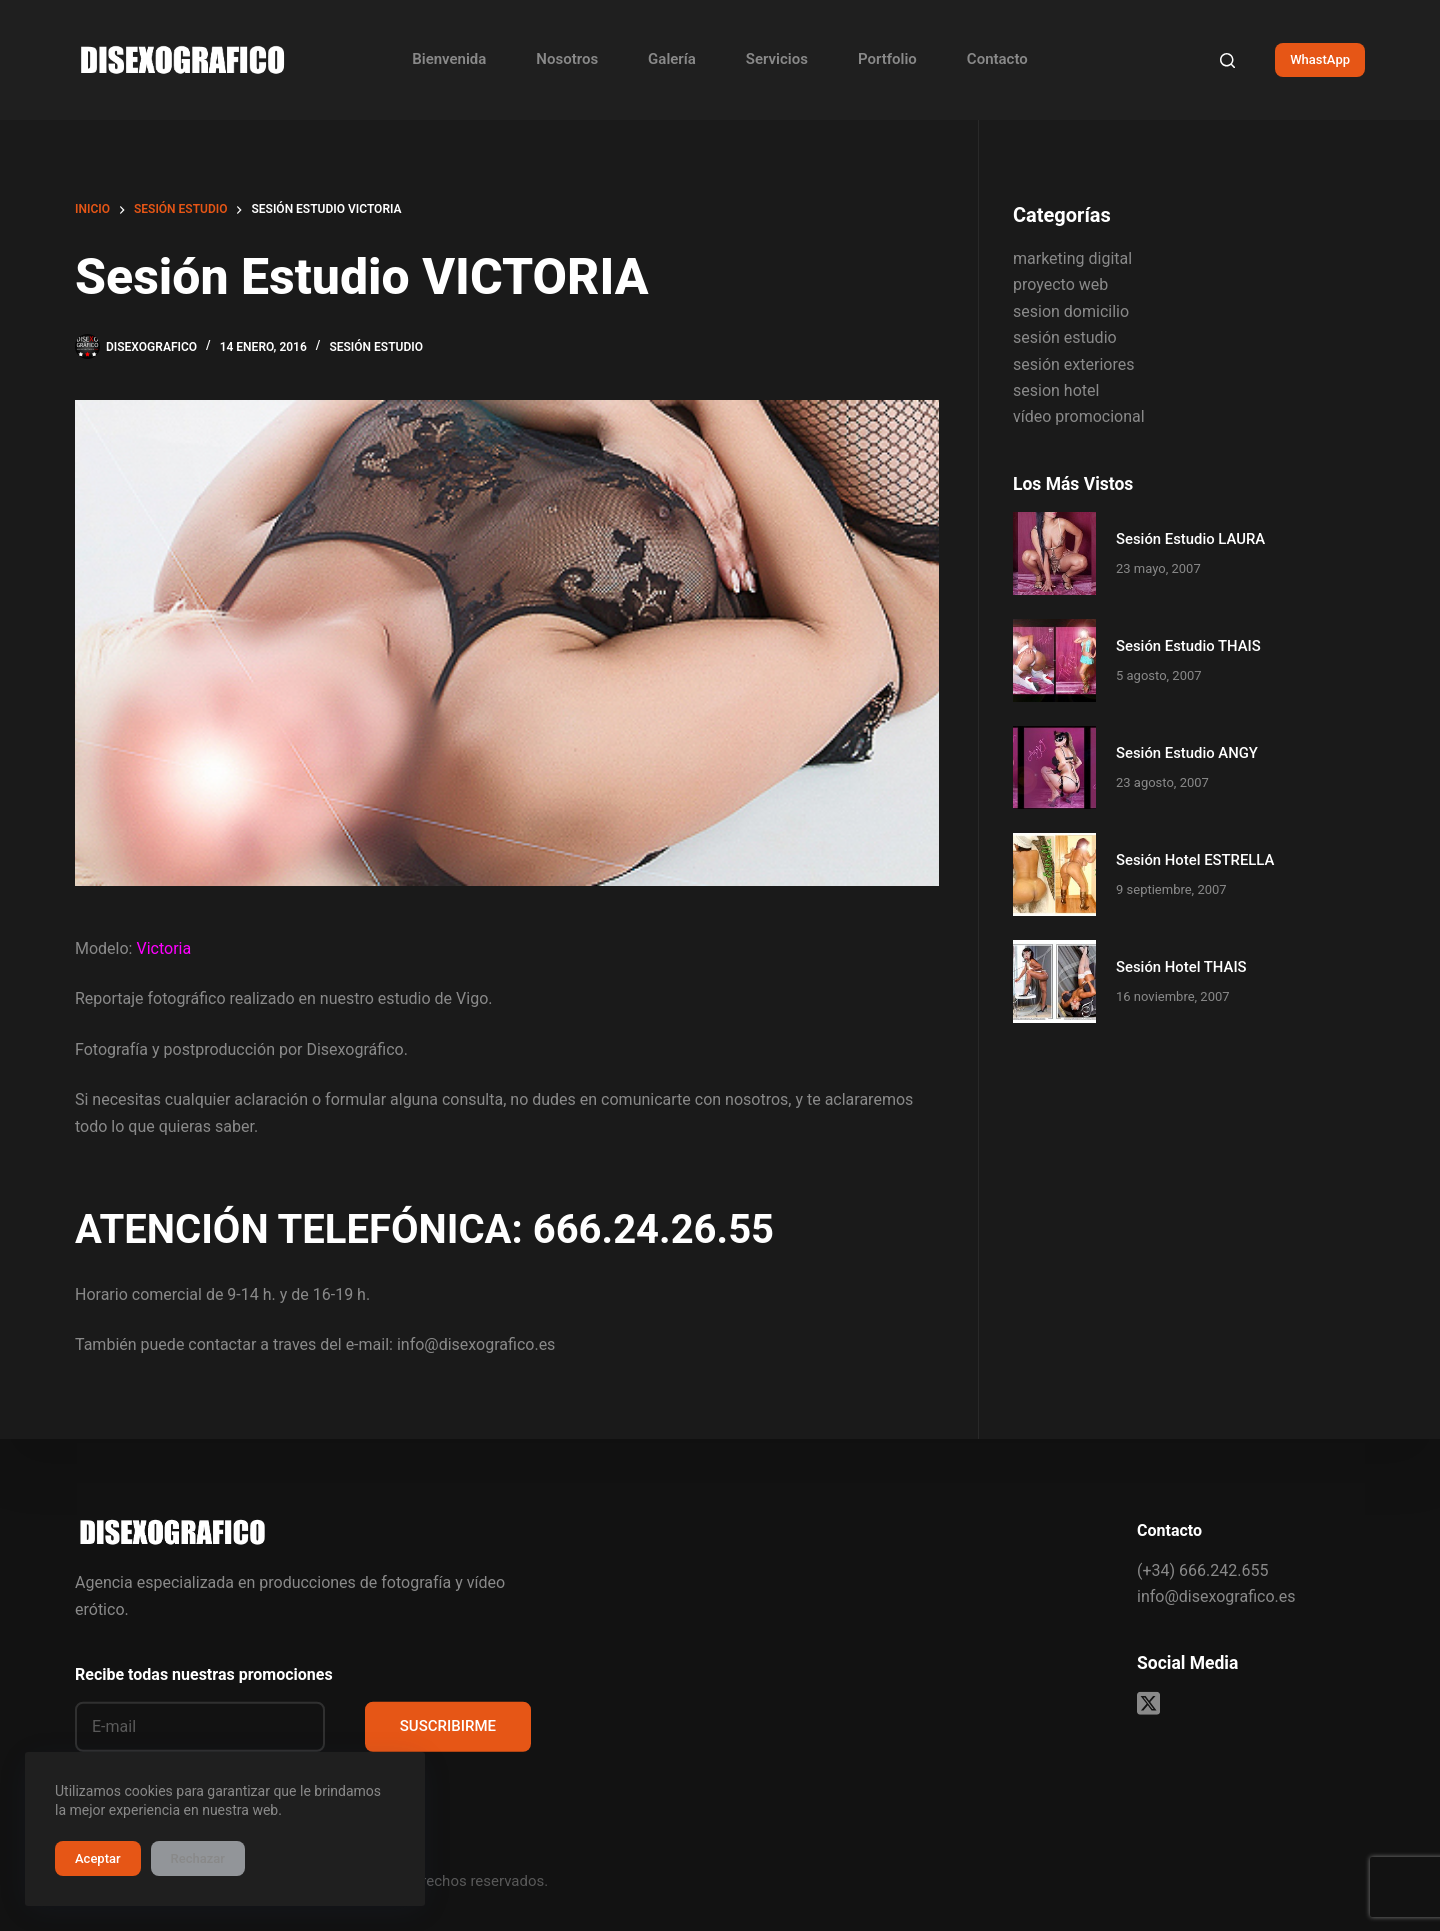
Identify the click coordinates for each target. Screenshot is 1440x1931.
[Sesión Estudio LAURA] (1054, 553)
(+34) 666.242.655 (1202, 1569)
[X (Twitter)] (1148, 1703)
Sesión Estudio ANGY (1187, 753)
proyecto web (1060, 284)
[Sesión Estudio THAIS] (1054, 660)
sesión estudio (376, 347)
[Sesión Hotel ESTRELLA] (1054, 874)
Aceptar (98, 1858)
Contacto (997, 59)
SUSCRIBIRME (448, 1726)
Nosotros (567, 59)
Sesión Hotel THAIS (1181, 967)
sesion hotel (1056, 390)
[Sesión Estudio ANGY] (1054, 767)
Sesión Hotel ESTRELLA (1195, 860)
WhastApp (1320, 59)
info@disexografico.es (1216, 1596)
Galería (672, 59)
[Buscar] (1227, 60)
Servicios (777, 59)
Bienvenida (449, 59)
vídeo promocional (1079, 416)
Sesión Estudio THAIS (1188, 646)
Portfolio (887, 59)
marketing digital (1072, 258)
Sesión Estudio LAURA (1190, 539)
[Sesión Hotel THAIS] (1054, 981)
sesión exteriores (1073, 364)
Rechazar (198, 1858)
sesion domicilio (1071, 311)
